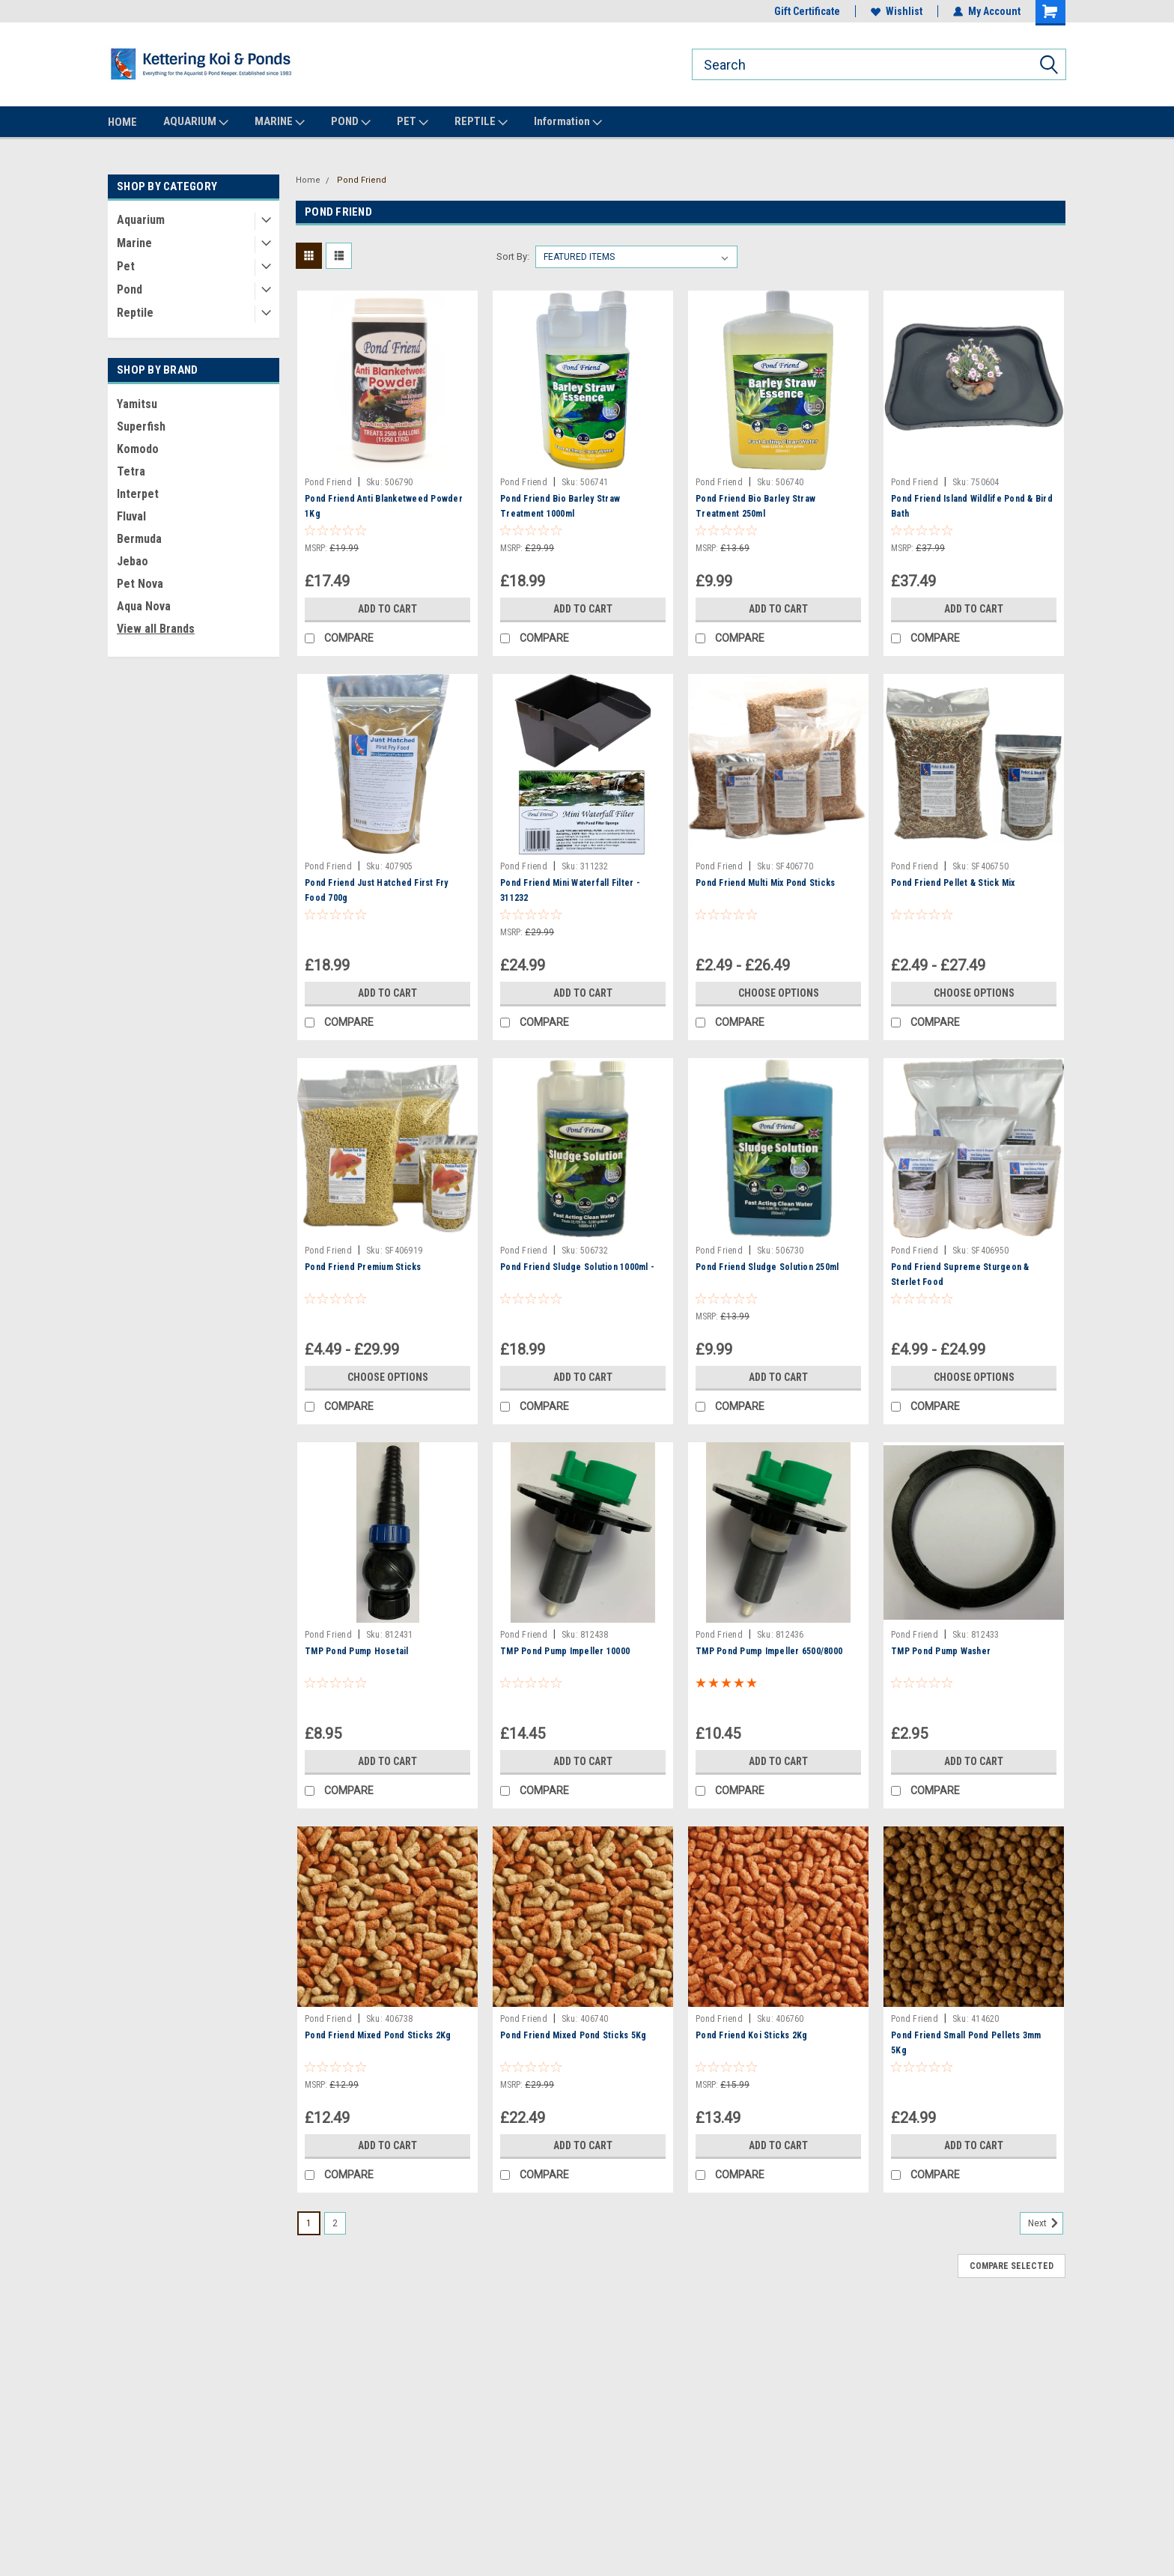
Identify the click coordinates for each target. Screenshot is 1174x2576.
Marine (134, 243)
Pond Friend (361, 180)
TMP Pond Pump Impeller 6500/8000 (769, 1651)
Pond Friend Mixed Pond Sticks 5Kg (573, 2035)
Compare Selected (1011, 2266)
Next (1045, 2223)
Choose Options (778, 993)
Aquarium (141, 220)
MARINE (280, 122)
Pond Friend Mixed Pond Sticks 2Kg (378, 2035)
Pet (126, 266)
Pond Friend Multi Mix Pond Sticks (765, 883)
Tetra (131, 471)
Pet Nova (140, 584)
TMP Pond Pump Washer (941, 1651)
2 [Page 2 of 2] (335, 2223)
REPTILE (481, 122)
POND (351, 122)
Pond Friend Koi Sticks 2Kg (752, 2035)
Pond (129, 289)
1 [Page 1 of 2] (308, 2223)
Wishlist (896, 11)
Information (568, 122)
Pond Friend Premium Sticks (363, 1267)
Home (308, 180)
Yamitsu (137, 404)
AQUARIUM (195, 122)
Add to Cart (387, 609)
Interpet (138, 494)
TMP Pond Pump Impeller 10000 (565, 1651)
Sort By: (512, 256)
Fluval (131, 516)
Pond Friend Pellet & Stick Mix (953, 883)
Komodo (138, 449)
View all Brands (156, 629)
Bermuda (139, 539)
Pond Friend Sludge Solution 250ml (767, 1267)
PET (412, 122)
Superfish (141, 426)
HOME (122, 122)
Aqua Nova (144, 606)
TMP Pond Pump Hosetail (357, 1651)
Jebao (132, 561)
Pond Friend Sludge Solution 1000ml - (577, 1267)
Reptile (135, 313)
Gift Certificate (807, 11)
